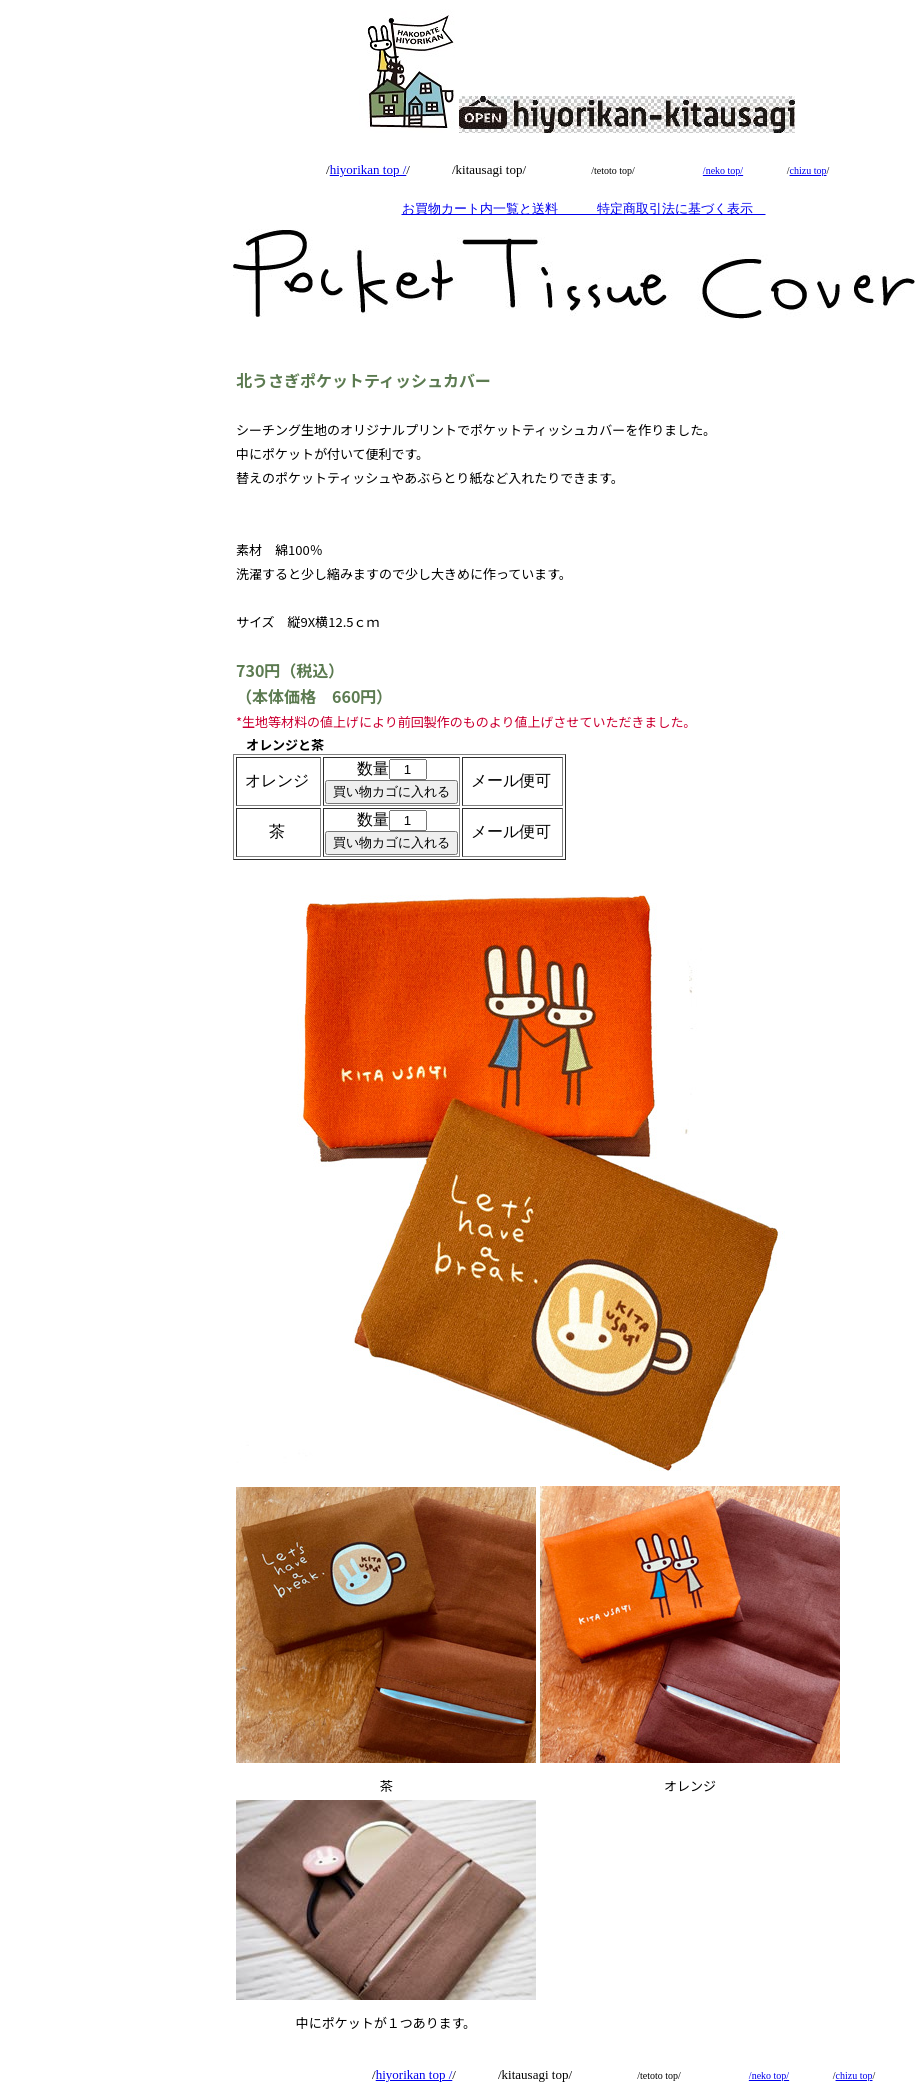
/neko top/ (723, 170)
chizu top (808, 170)
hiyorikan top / (368, 169)
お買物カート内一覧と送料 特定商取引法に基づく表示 (584, 208)
